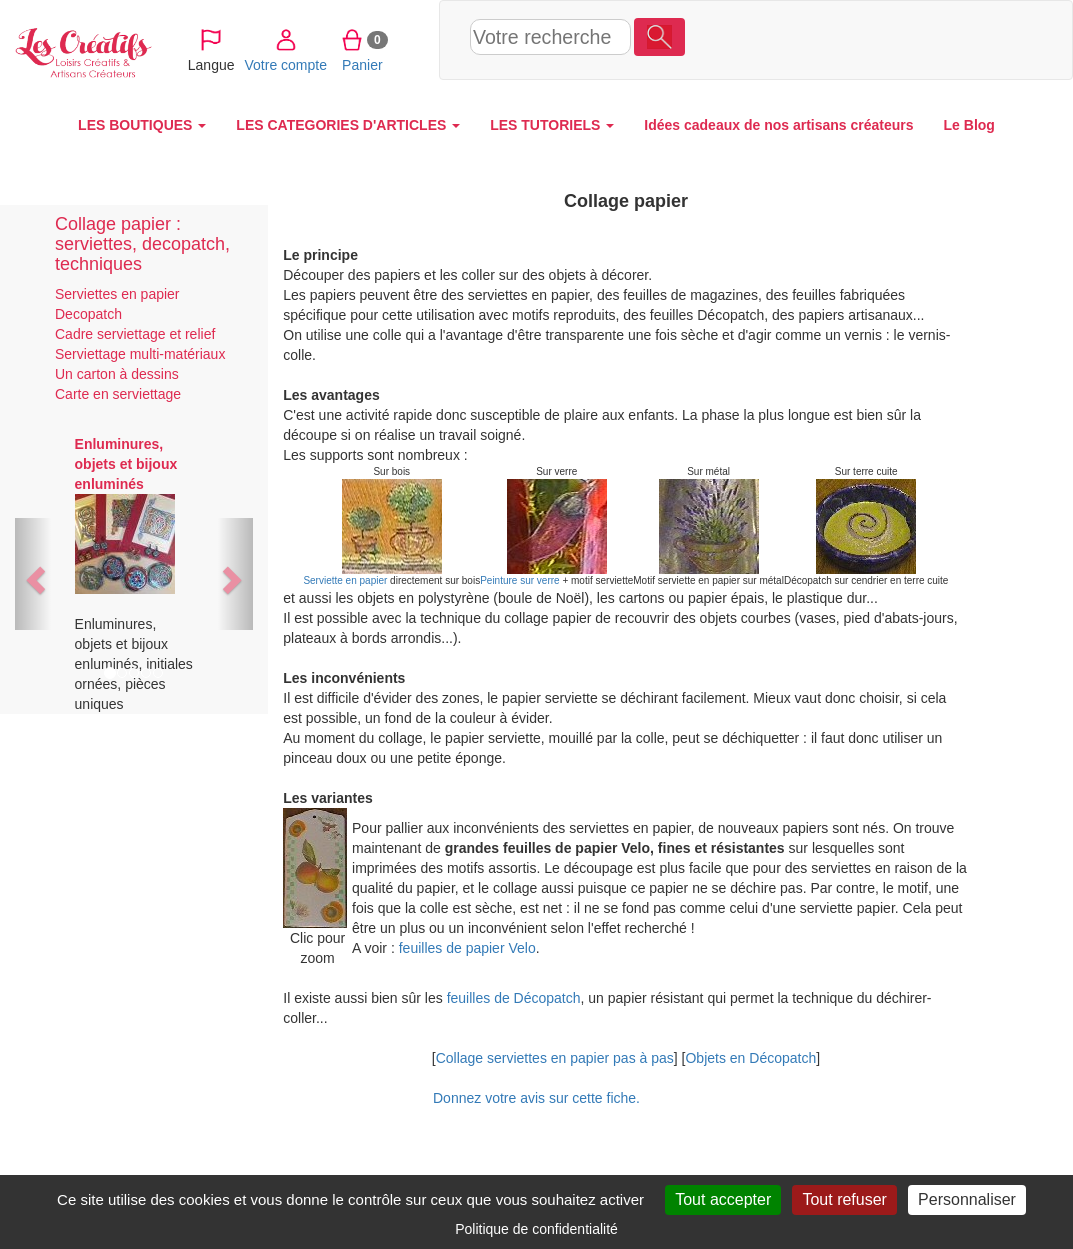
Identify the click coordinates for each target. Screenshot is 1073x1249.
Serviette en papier (345, 580)
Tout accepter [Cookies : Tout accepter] (723, 1199)
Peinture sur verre (519, 580)
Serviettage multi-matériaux (140, 354)
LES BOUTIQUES (142, 125)
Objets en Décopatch (750, 1058)
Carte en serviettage (118, 394)
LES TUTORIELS (552, 125)
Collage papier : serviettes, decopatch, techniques (142, 244)
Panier (908, 39)
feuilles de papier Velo (467, 948)
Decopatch (88, 314)
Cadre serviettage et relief (135, 334)
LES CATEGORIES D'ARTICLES (348, 125)
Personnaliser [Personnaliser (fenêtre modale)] (967, 1199)
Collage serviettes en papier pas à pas (555, 1058)
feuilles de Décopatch (514, 998)
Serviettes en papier (117, 294)
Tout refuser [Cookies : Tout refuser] (844, 1199)
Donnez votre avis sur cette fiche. (536, 1098)
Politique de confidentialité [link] (536, 1229)
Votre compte (832, 39)
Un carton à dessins (117, 374)
